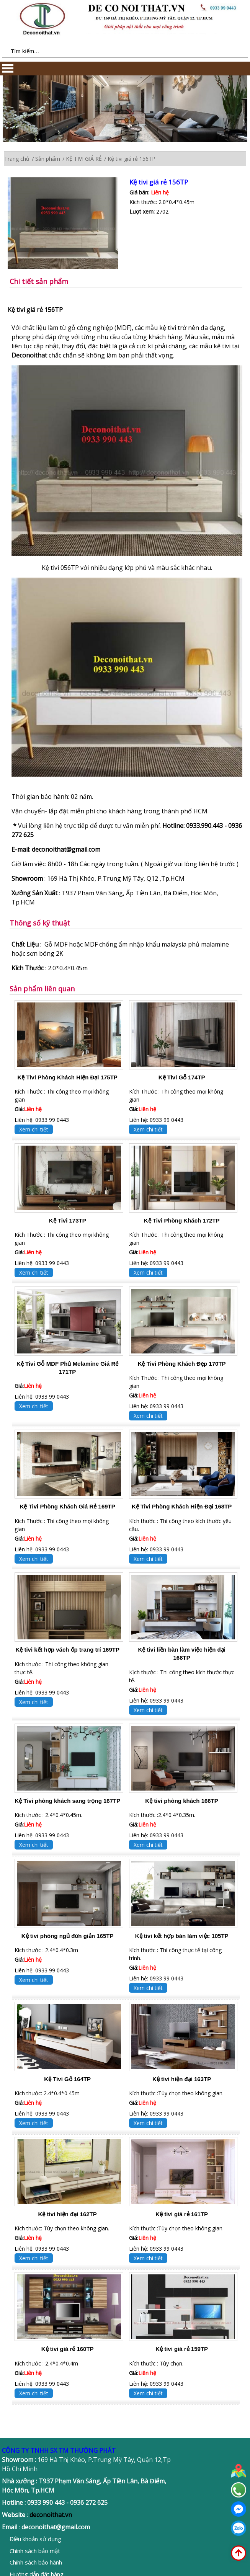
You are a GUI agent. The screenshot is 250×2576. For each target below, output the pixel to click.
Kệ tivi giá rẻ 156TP (158, 182)
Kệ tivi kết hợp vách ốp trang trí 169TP (67, 1649)
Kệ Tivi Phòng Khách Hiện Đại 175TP (68, 1077)
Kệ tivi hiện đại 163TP (181, 2079)
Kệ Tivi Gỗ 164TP (67, 2079)
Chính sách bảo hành (36, 2562)
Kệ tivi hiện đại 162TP (67, 2214)
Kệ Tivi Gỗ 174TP (181, 1077)
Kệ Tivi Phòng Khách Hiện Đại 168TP (182, 1506)
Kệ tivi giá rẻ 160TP (67, 2349)
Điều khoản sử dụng (35, 2539)
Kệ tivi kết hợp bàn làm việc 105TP (182, 1936)
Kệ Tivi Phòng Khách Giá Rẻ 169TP (67, 1506)
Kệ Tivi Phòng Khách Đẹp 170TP (182, 1363)
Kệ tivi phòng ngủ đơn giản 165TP (67, 1936)
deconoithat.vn (50, 2515)
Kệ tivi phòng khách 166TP (181, 1800)
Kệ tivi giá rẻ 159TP (181, 2349)
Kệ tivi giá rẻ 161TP (181, 2214)
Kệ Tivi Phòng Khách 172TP (182, 1220)
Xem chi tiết (33, 1129)
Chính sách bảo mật (35, 2551)
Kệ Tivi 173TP (67, 1220)
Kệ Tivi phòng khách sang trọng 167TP (67, 1800)
